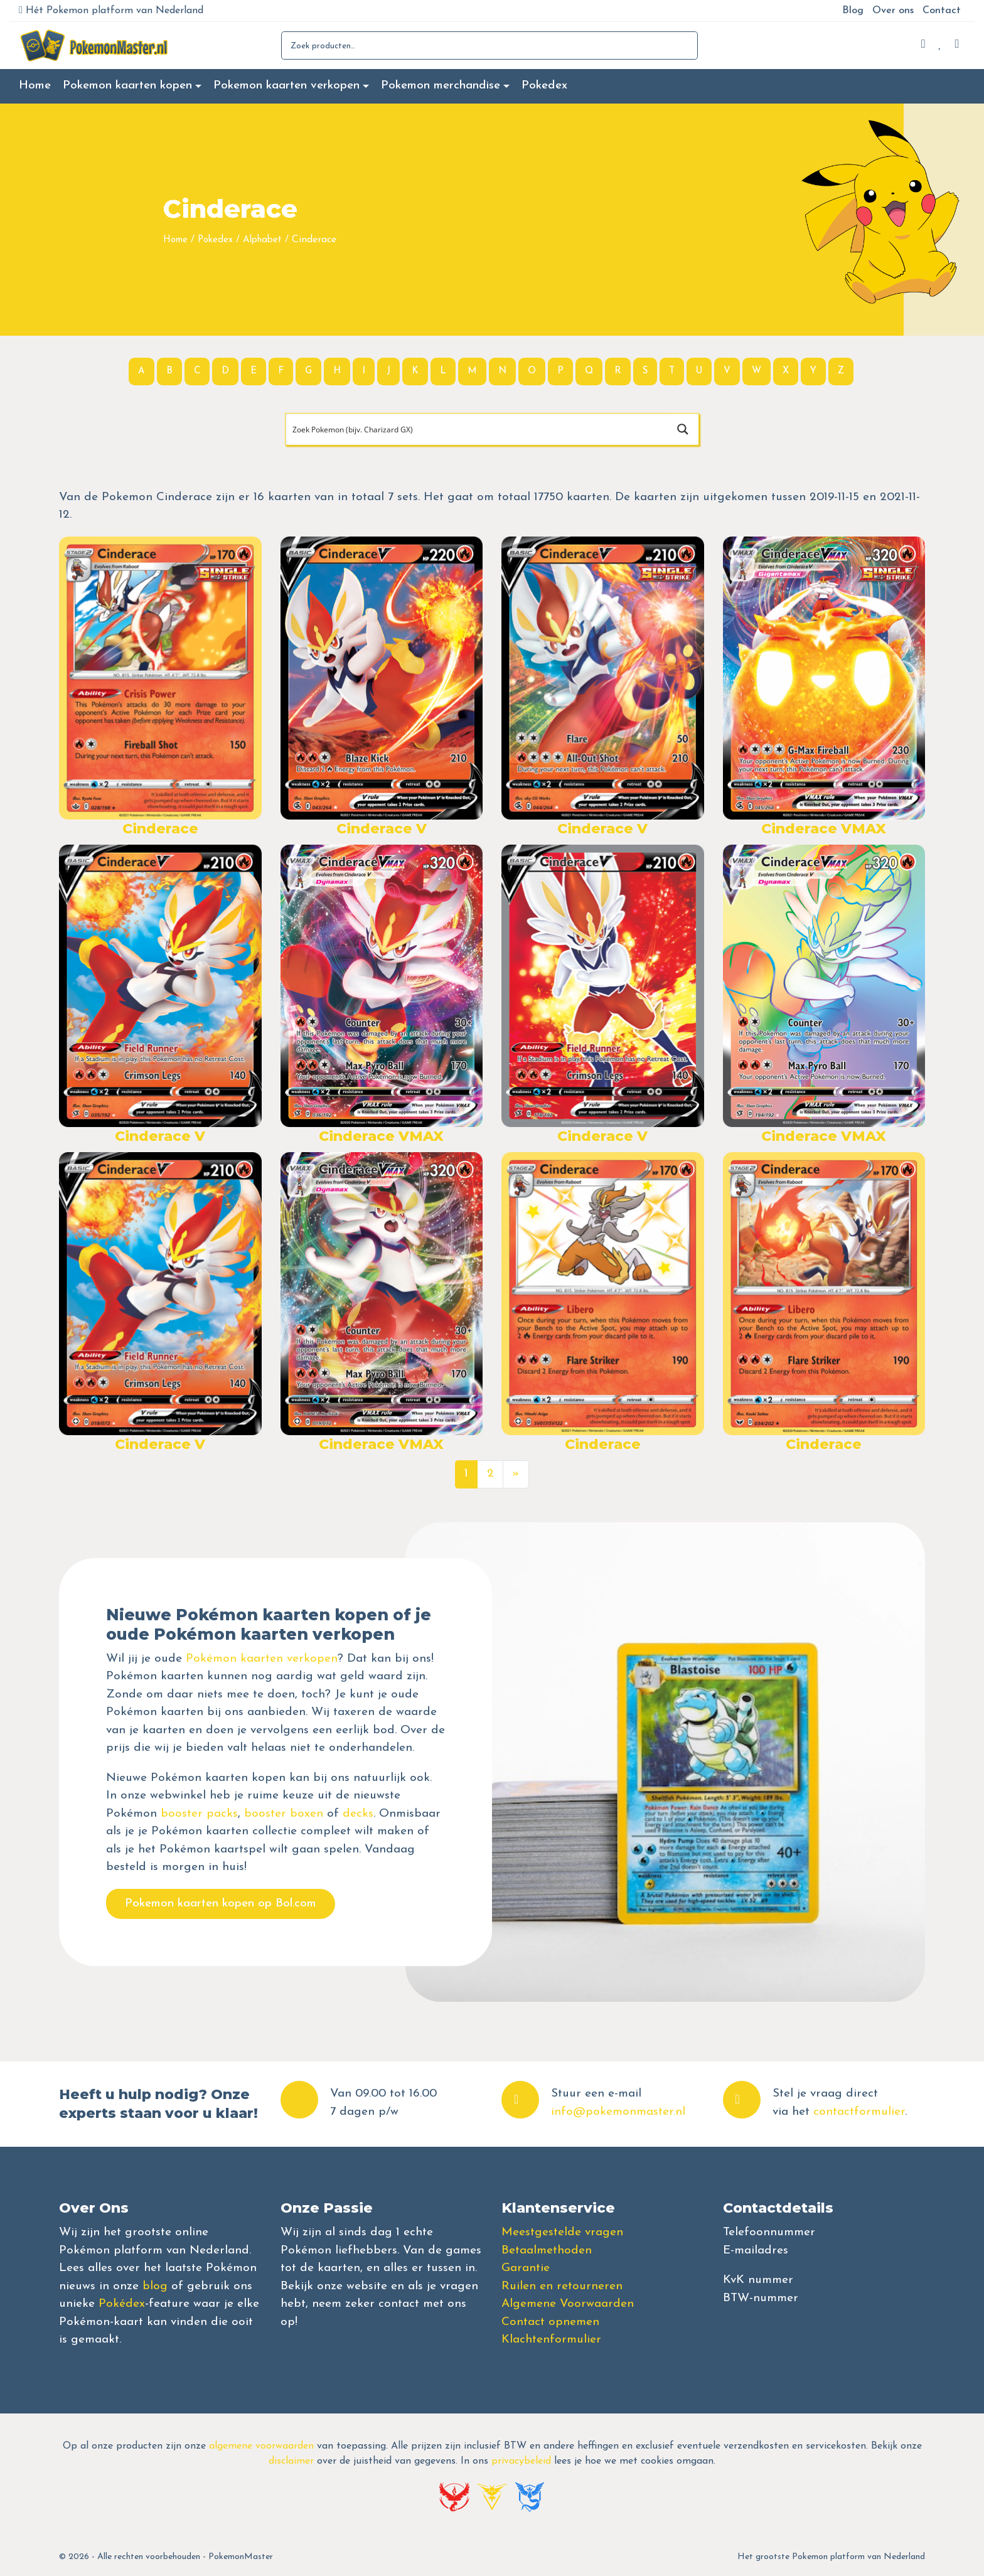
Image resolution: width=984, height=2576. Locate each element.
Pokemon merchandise (440, 86)
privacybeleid (521, 2461)
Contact (941, 11)
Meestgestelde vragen (562, 2232)
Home (35, 86)
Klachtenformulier (551, 2340)
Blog (853, 11)
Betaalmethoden (546, 2251)
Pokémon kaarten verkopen (262, 1659)
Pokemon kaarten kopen (127, 86)
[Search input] (476, 429)
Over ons (893, 11)
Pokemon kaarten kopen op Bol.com (220, 1904)
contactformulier (859, 2112)
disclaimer (291, 2461)
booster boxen (283, 1814)
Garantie (525, 2268)
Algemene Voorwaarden (567, 2304)
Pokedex (544, 86)
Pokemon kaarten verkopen (286, 86)
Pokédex (122, 2304)
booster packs (199, 1814)
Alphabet (262, 240)
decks (358, 1814)
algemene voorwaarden (261, 2446)
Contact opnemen (550, 2322)
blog (155, 2286)
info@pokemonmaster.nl (618, 2112)
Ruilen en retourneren (562, 2286)
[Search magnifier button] (682, 429)
